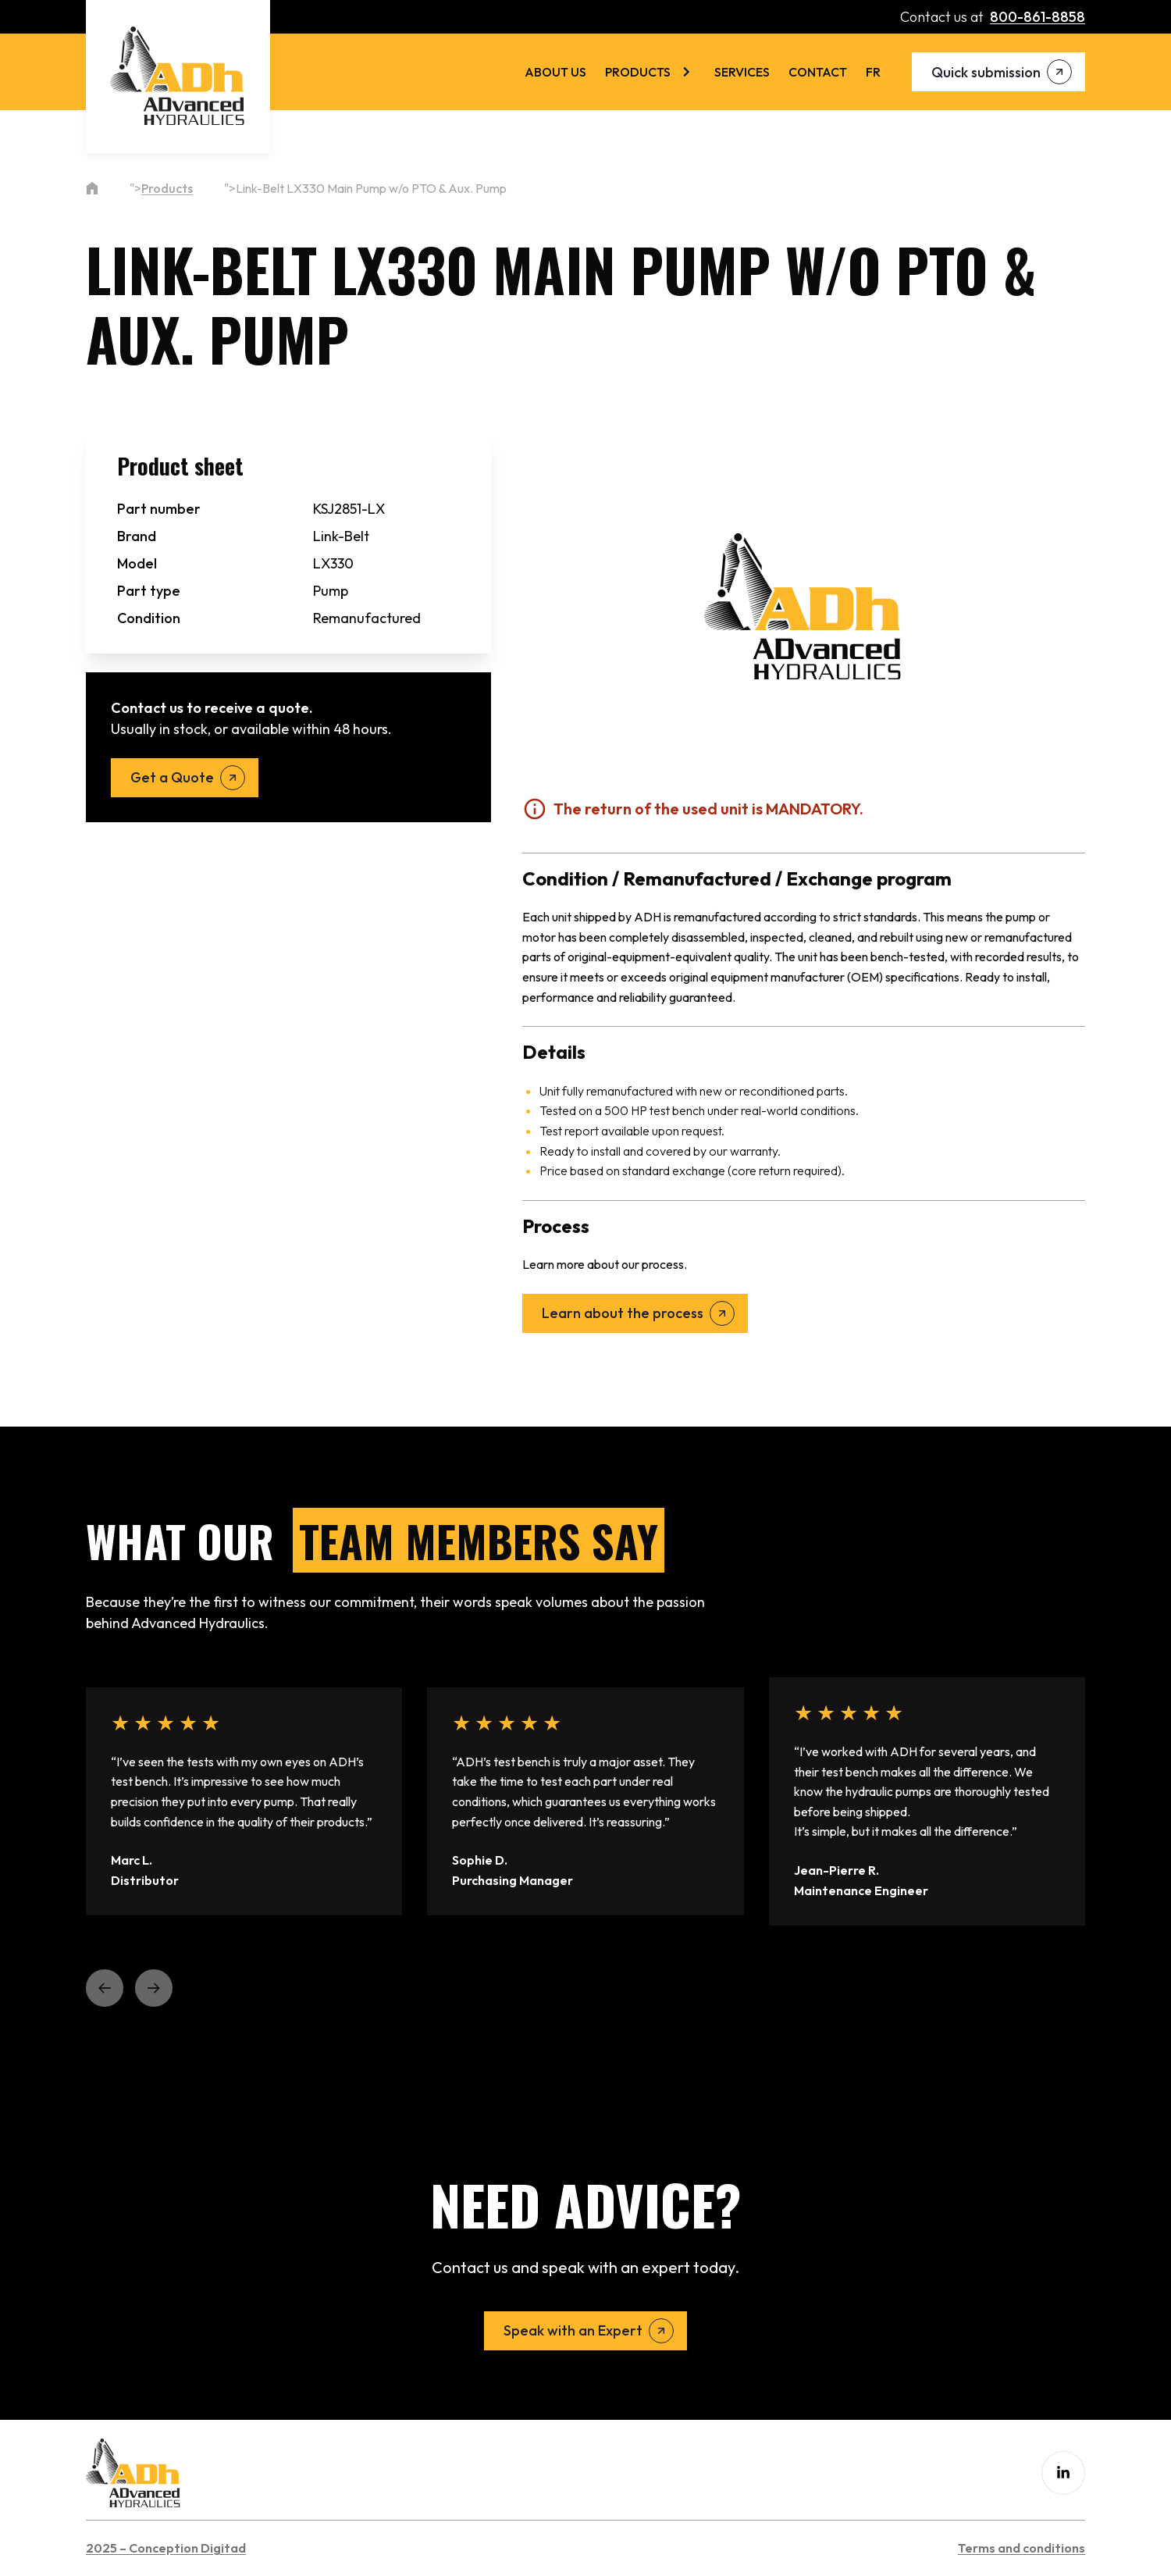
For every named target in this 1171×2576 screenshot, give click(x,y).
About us (555, 72)
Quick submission (986, 72)
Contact (817, 72)
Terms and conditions (1021, 2548)
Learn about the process (622, 1313)
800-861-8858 (1037, 17)
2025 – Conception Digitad (166, 2548)
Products (638, 72)
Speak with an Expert (573, 2330)
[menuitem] (873, 71)
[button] (104, 1988)
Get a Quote (172, 777)
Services (742, 72)
